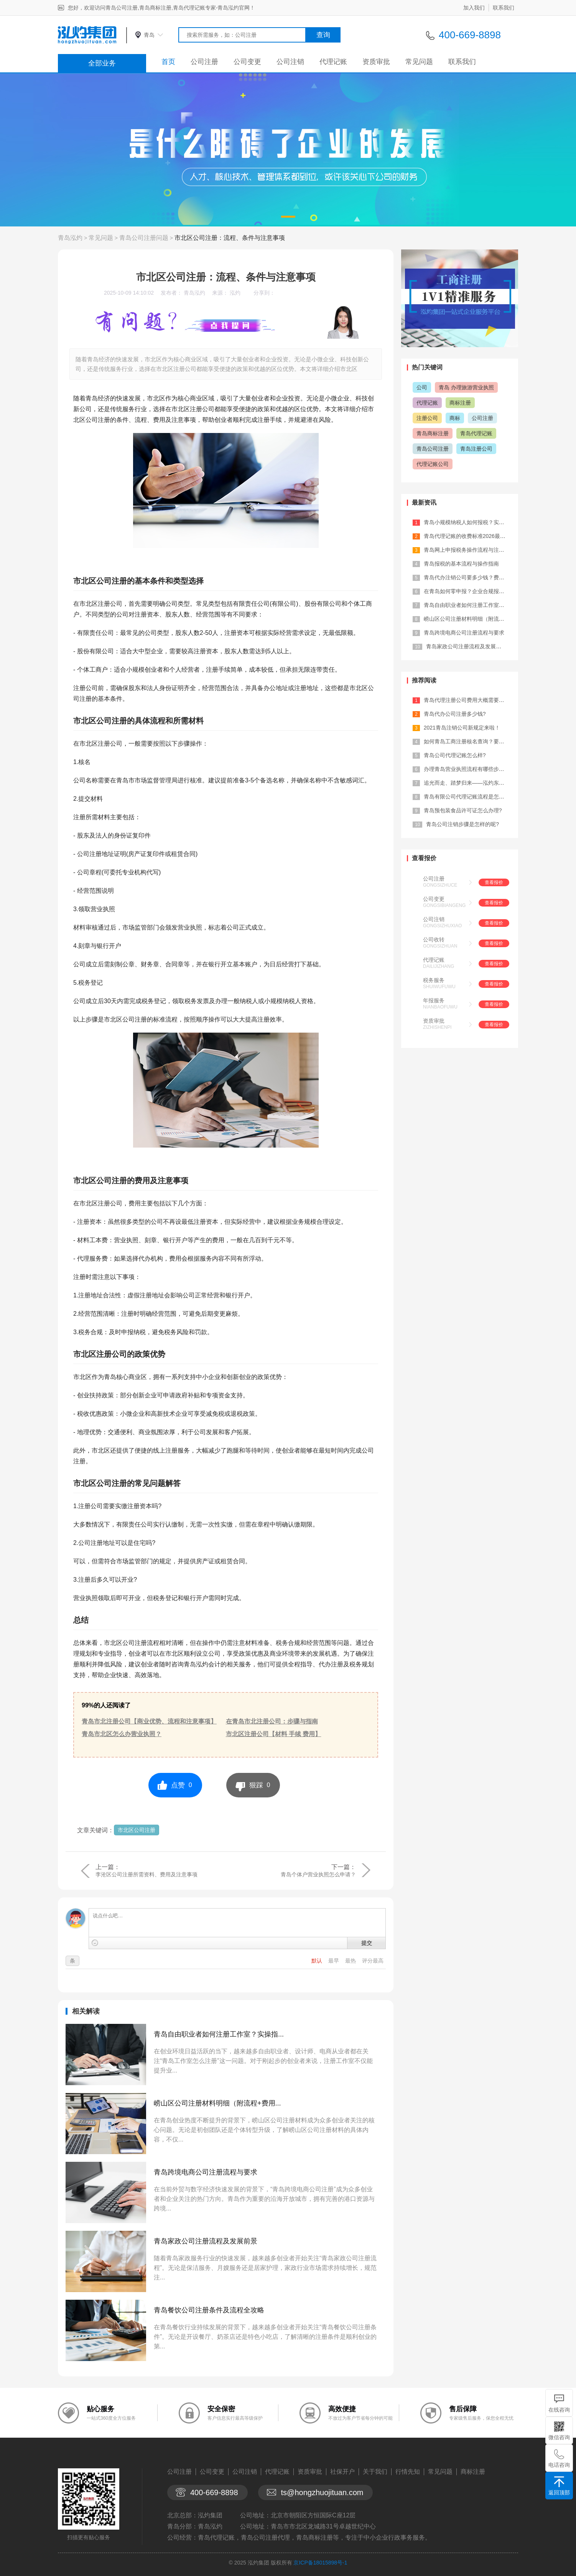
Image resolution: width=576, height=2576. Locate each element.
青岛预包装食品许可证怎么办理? (463, 810)
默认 (317, 1961)
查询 (323, 35)
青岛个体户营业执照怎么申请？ (318, 1874)
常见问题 (419, 62)
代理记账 (333, 62)
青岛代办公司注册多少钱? (455, 714)
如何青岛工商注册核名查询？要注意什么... (474, 741)
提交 (366, 1943)
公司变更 (247, 62)
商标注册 (460, 403)
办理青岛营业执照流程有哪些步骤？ (467, 769)
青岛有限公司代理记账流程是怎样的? (468, 797)
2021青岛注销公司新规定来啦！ (462, 728)
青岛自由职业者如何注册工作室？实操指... (219, 2034)
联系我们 (503, 8)
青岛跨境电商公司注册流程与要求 (205, 2172)
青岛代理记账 (476, 433)
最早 (334, 1961)
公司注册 (204, 62)
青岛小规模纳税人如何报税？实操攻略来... (474, 522)
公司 (421, 387)
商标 (454, 418)
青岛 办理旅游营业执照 (466, 387)
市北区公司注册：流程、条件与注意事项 (229, 237)
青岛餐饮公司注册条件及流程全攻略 (209, 2310)
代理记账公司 (432, 464)
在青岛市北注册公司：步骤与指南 (272, 1721)
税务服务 (433, 980)
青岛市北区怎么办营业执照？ (121, 1734)
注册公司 (427, 418)
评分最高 (372, 1961)
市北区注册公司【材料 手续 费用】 (273, 1734)
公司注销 (290, 62)
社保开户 (342, 2471)
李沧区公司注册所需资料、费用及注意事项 (146, 1874)
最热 (351, 1961)
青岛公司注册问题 (143, 237)
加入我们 (474, 8)
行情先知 (407, 2471)
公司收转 (433, 939)
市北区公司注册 (136, 1830)
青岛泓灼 (70, 237)
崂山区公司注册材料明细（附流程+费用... (217, 2103)
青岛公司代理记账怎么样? (455, 755)
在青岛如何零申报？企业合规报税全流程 (472, 591)
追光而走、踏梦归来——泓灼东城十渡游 (472, 783)
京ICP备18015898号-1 (320, 2563)
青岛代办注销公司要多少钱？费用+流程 (471, 577)
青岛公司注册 (432, 449)
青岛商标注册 (432, 433)
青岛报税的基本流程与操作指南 (461, 564)
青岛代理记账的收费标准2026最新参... (469, 536)
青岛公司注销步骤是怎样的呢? (462, 824)
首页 (168, 62)
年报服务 (433, 1000)
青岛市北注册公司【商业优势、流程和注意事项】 (149, 1721)
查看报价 (494, 882)
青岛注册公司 (476, 449)
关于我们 (375, 2471)
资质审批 (376, 62)
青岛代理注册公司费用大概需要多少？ (469, 700)
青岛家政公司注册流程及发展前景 (205, 2241)
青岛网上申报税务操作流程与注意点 (467, 550)
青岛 (149, 35)
